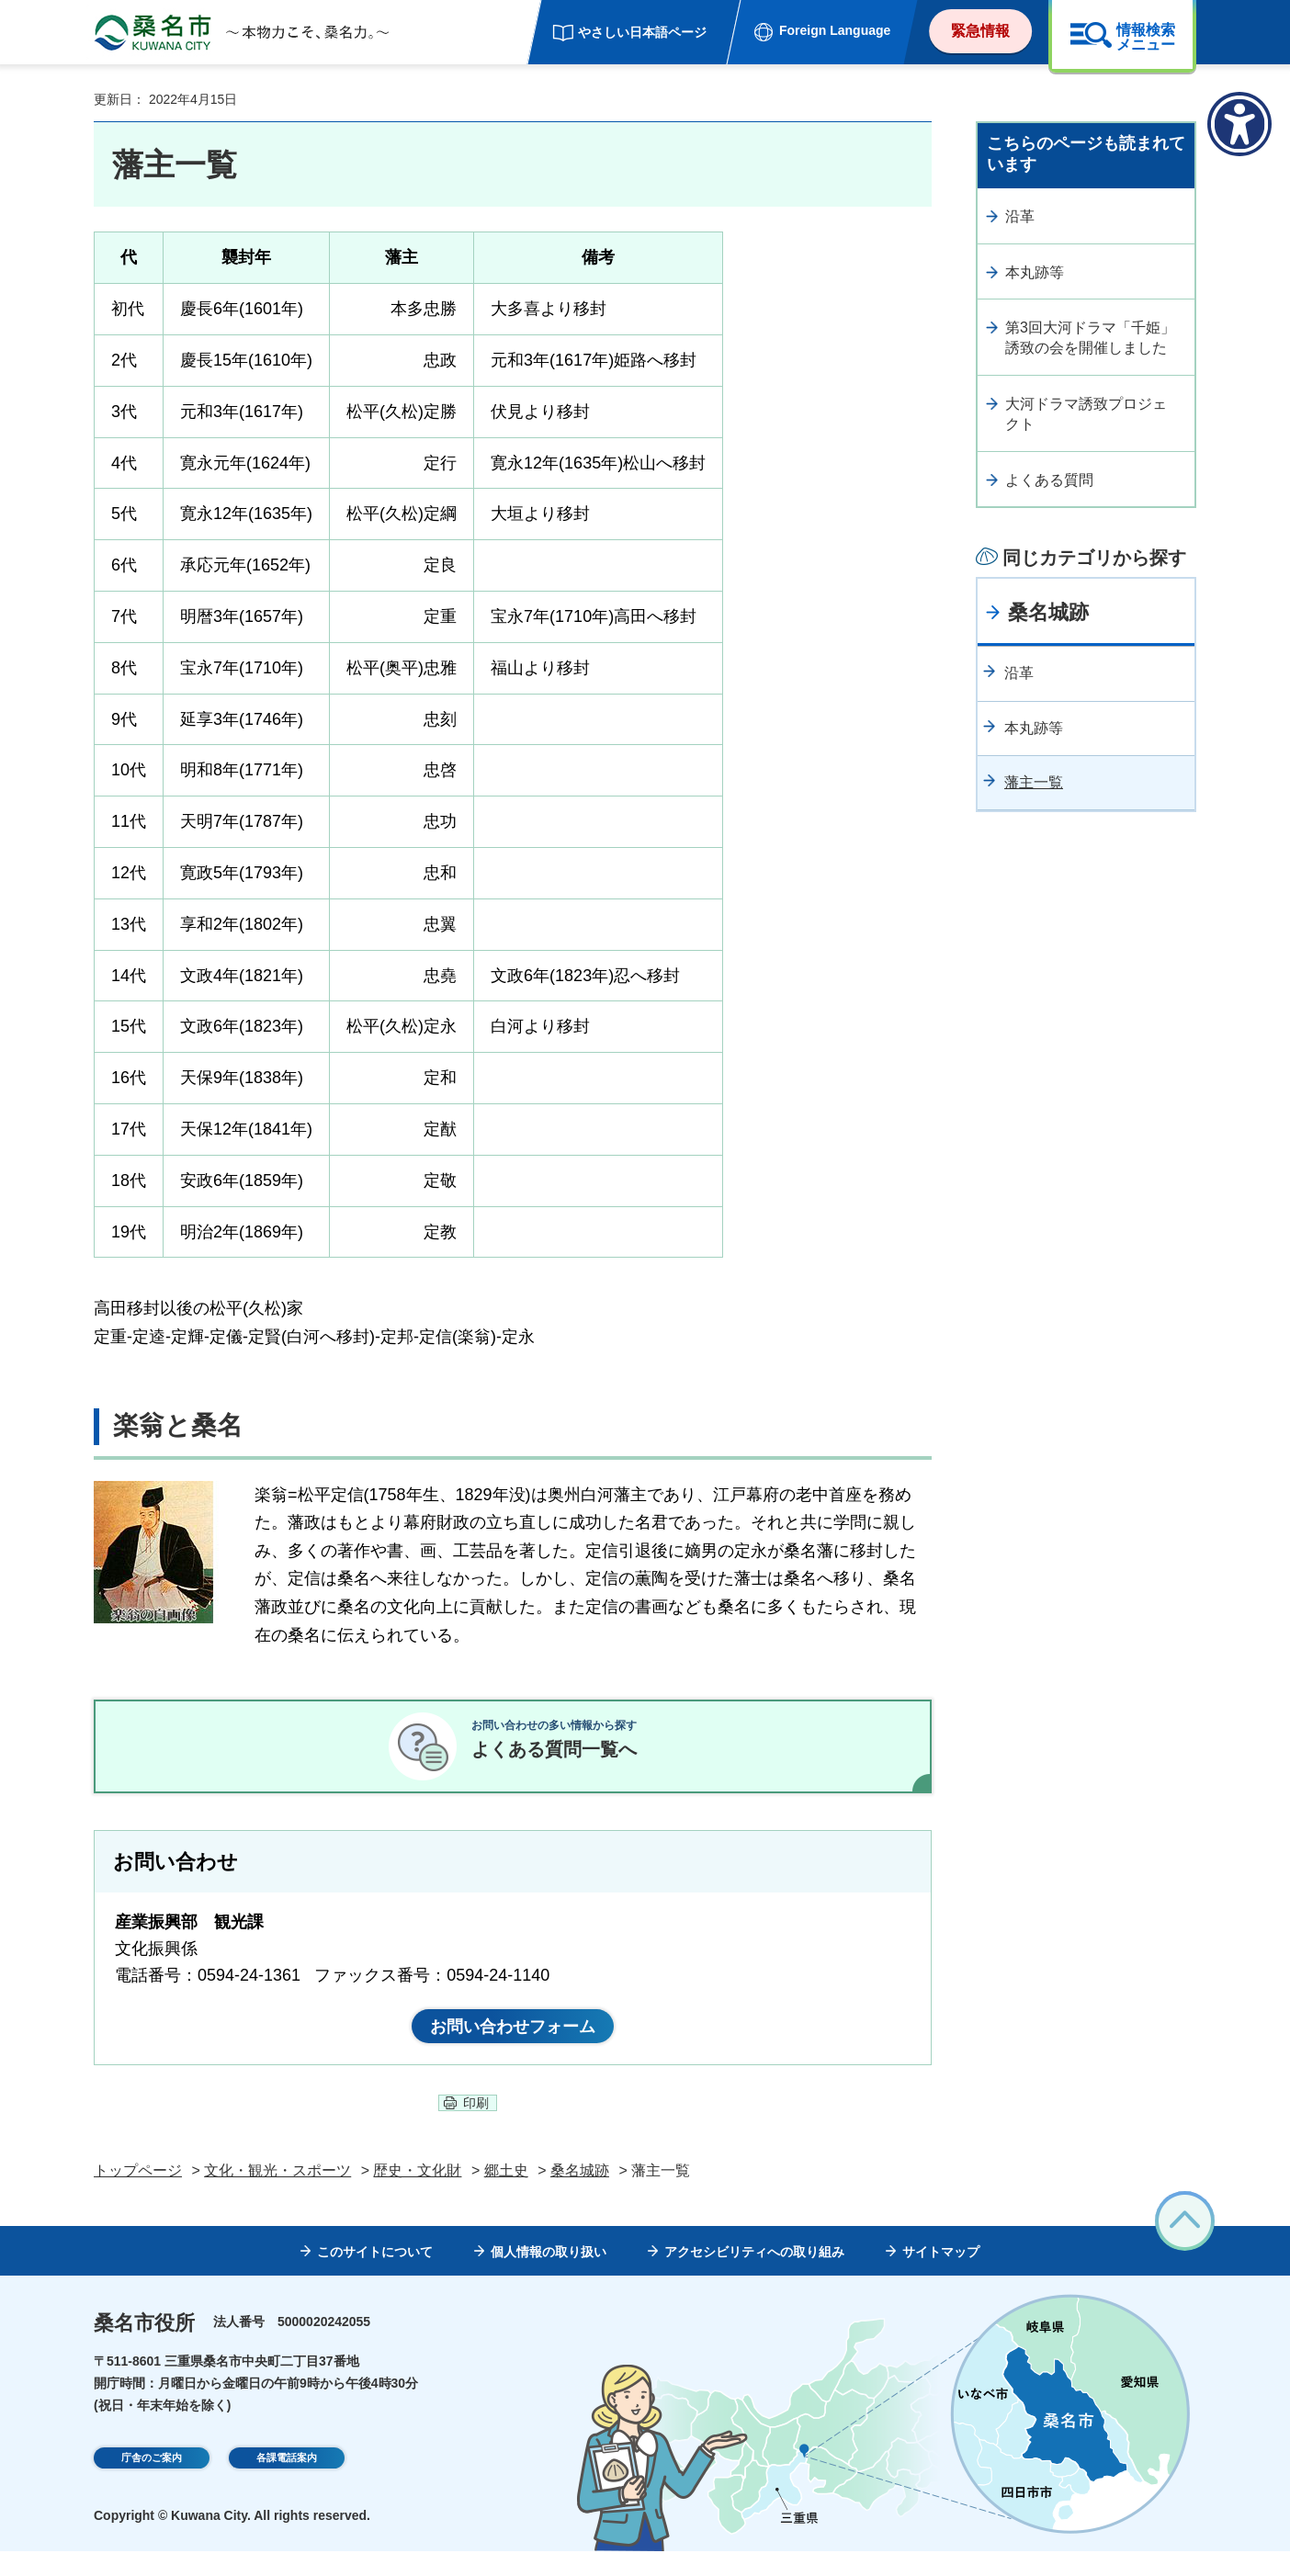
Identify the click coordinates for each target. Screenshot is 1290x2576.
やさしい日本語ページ (642, 32)
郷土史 (506, 2195)
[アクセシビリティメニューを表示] (1239, 124)
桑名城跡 (1048, 612)
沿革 (1020, 216)
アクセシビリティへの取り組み (754, 2275)
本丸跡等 (1034, 272)
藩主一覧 (1033, 782)
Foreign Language (834, 30)
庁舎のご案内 (151, 2484)
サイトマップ (940, 2275)
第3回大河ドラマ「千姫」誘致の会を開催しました (1090, 338)
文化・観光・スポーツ (277, 2195)
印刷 (476, 2127)
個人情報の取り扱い (548, 2275)
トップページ (138, 2195)
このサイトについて (375, 2275)
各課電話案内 (286, 2484)
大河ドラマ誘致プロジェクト (1086, 414)
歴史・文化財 (417, 2195)
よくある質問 (1049, 480)
